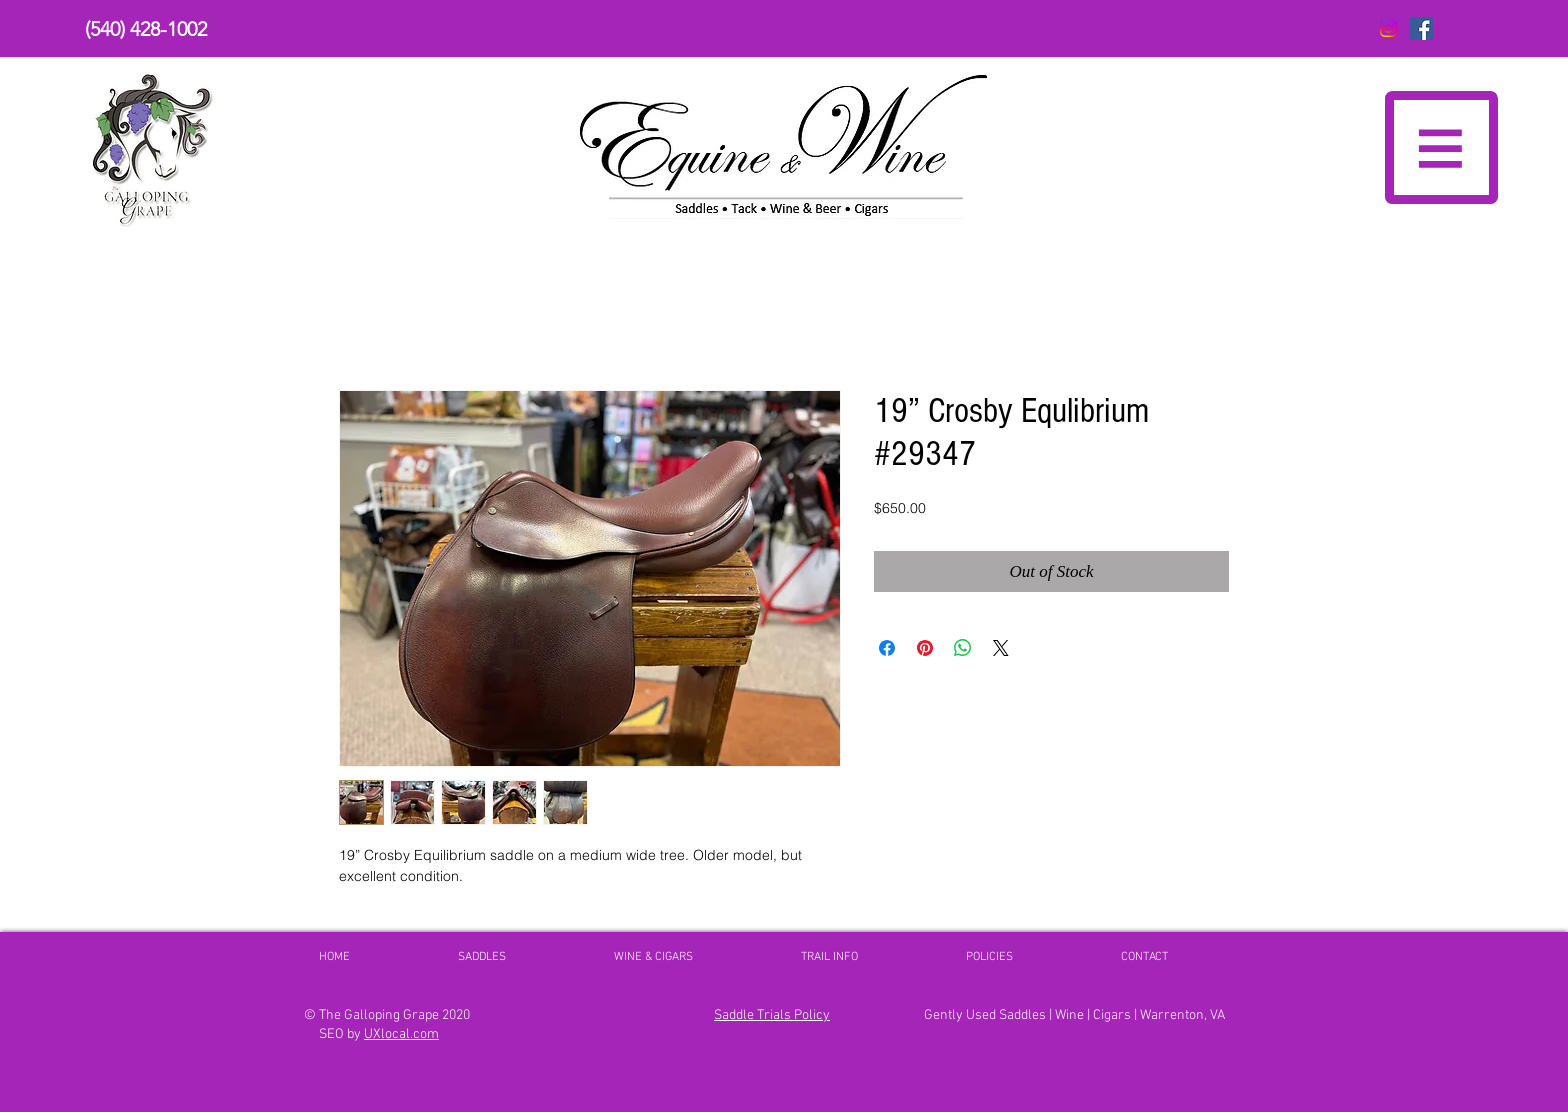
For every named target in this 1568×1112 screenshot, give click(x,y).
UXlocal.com (401, 1034)
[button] (1535, 29)
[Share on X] (1001, 648)
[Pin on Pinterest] (925, 648)
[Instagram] (1388, 28)
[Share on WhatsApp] (963, 648)
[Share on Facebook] (887, 648)
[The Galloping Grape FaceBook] (1421, 28)
